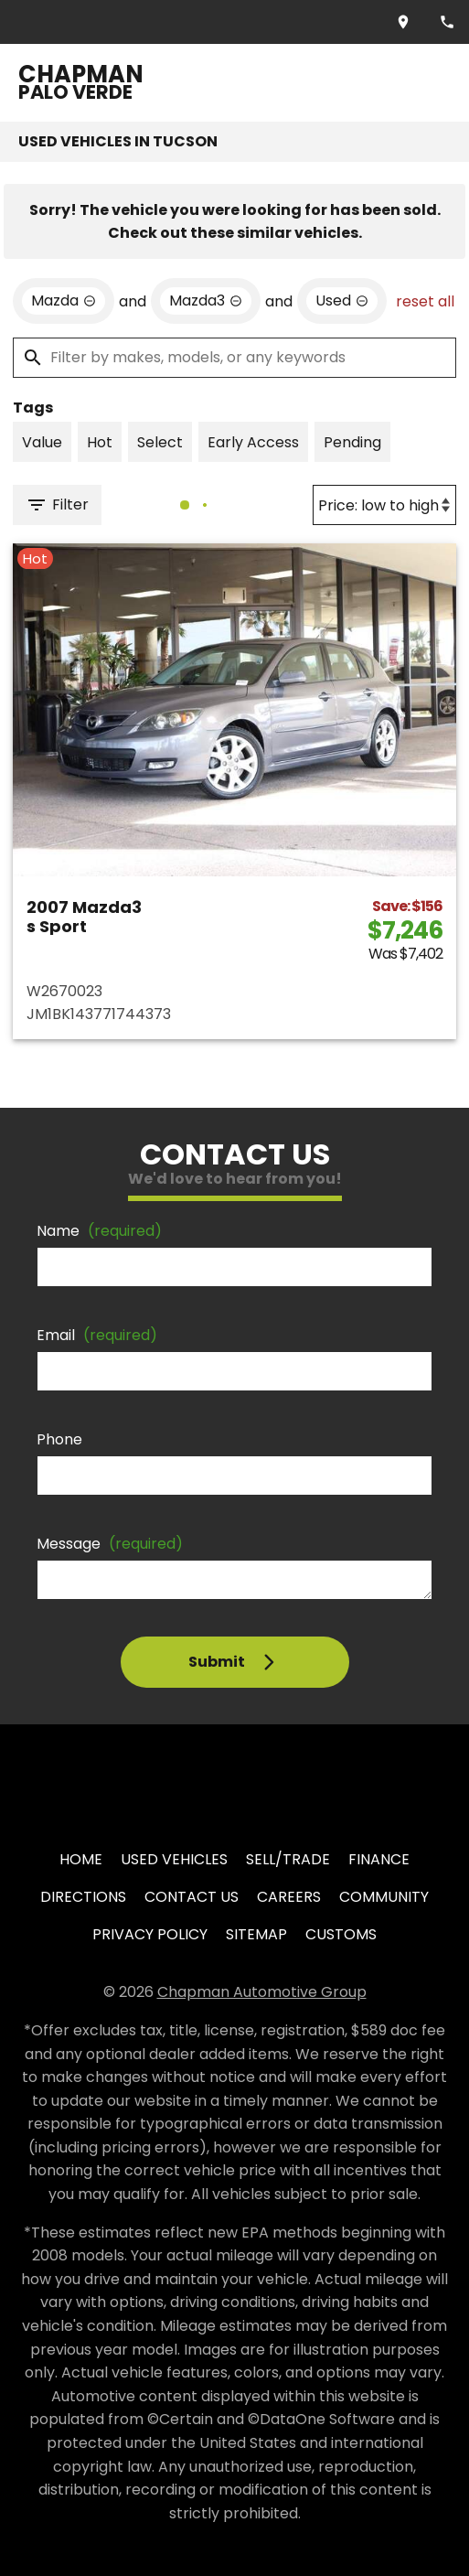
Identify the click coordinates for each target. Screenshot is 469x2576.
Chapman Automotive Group (262, 1991)
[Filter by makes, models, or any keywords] (234, 358)
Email (97, 1335)
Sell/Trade (288, 1859)
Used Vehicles (174, 1859)
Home (80, 1859)
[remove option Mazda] (63, 301)
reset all (425, 301)
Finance (379, 1859)
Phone (59, 1439)
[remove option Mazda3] (205, 301)
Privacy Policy (150, 1934)
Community (384, 1896)
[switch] (42, 442)
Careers (289, 1896)
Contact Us (191, 1896)
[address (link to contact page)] (403, 22)
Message (110, 1543)
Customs (341, 1934)
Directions (83, 1896)
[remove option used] (342, 301)
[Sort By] (384, 505)
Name (99, 1230)
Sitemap (256, 1934)
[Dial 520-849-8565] (447, 22)
